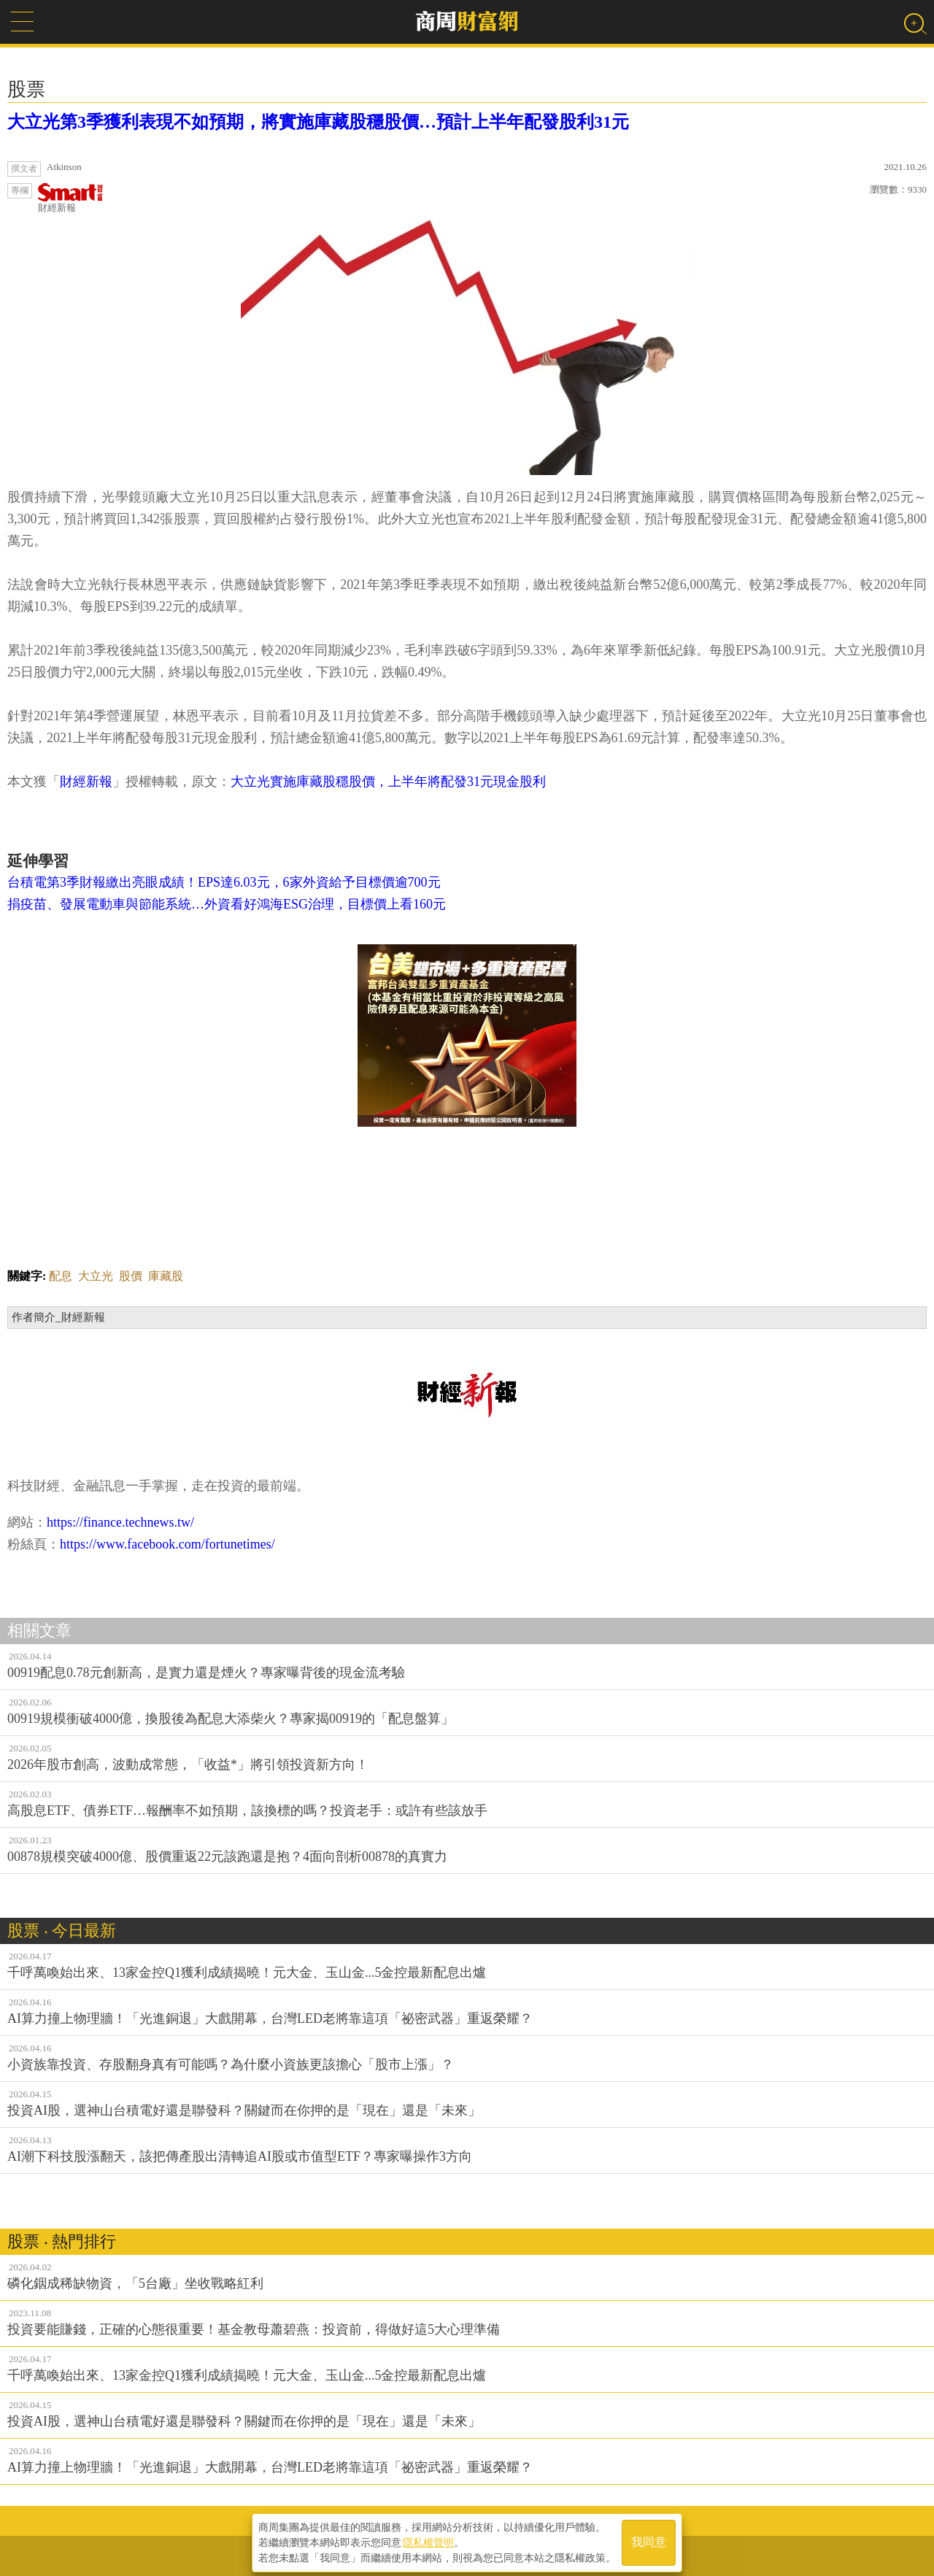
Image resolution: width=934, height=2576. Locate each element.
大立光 (95, 1276)
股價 (130, 1276)
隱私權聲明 (428, 2540)
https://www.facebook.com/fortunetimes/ (167, 1544)
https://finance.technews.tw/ (120, 1522)
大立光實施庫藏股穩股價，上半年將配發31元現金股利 (388, 781)
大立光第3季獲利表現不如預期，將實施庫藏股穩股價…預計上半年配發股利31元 (318, 121)
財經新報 (71, 198)
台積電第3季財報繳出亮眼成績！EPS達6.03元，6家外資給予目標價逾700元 (224, 882)
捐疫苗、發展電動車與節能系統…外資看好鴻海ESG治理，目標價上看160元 (226, 904)
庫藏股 (165, 1276)
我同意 (648, 2540)
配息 (60, 1276)
